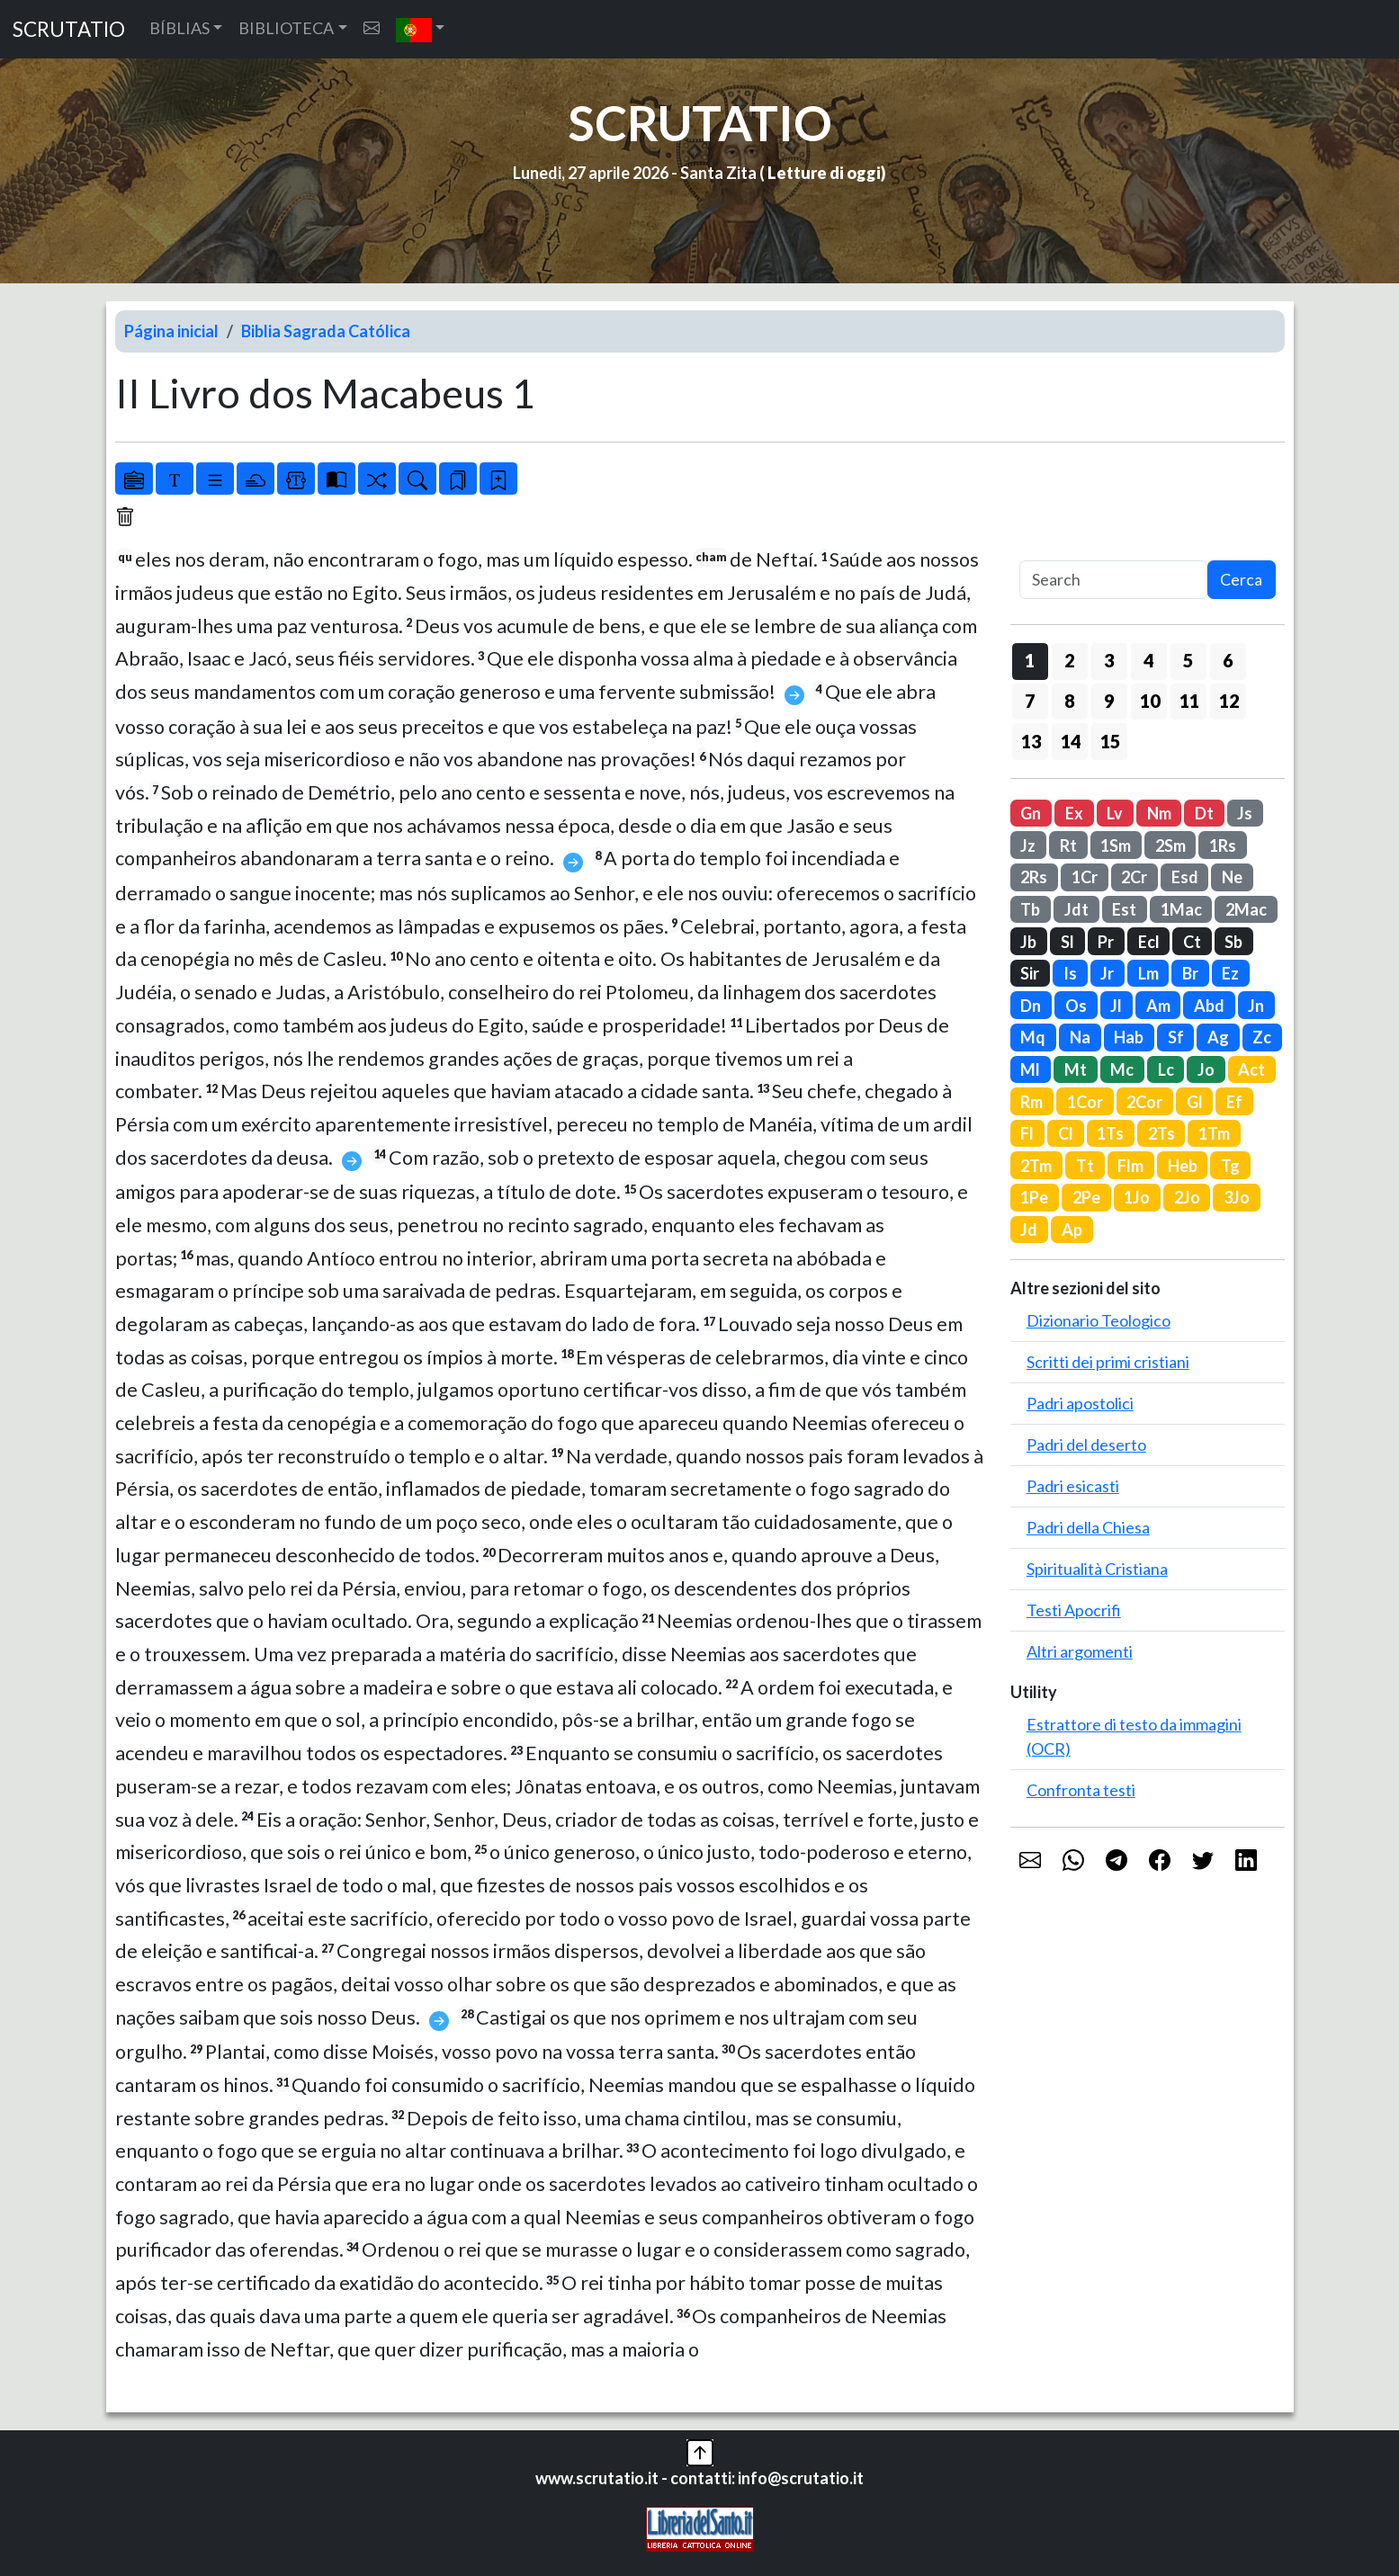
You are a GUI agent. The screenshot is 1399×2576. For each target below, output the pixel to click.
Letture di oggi (824, 173)
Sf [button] (1176, 1037)
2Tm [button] (1036, 1166)
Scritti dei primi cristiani (1108, 1362)
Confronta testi (1081, 1790)
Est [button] (1124, 909)
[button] (420, 29)
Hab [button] (1128, 1037)
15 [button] (1110, 741)
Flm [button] (1130, 1166)
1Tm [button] (1214, 1133)
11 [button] (1189, 700)
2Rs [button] (1033, 877)
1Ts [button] (1110, 1133)
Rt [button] (1068, 845)
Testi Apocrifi (1074, 1610)
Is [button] (1070, 973)
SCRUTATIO (69, 29)
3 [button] (1109, 660)
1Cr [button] (1085, 877)
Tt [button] (1085, 1166)
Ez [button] (1230, 973)
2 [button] (1069, 660)
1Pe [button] (1034, 1197)
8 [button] (1069, 700)
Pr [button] (1106, 942)
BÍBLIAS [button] (179, 28)
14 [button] (1071, 741)
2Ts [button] (1161, 1133)
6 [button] (1228, 660)
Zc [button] (1261, 1037)
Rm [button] (1031, 1102)
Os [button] (1076, 1005)
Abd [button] (1209, 1005)
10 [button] (1150, 700)
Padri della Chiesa (1088, 1527)
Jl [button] (1116, 1005)
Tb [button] (1030, 909)
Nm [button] (1159, 813)
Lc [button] (1166, 1069)
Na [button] (1080, 1037)
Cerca (1241, 579)
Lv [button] (1115, 813)
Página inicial (171, 331)
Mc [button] (1122, 1069)
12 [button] (1229, 700)
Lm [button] (1148, 973)
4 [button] (1148, 660)
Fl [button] (1027, 1133)
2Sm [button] (1170, 845)
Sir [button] (1029, 973)
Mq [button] (1032, 1037)
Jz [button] (1028, 845)
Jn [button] (1256, 1005)
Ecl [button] (1149, 942)
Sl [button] (1067, 942)
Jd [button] (1028, 1229)
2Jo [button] (1187, 1197)
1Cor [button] (1085, 1102)
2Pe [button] (1086, 1197)
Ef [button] (1234, 1102)
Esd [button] (1184, 877)
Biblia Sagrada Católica (325, 331)
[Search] (1113, 579)
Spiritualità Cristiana (1097, 1569)
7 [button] (1030, 700)
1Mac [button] (1181, 909)
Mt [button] (1075, 1069)
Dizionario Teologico (1098, 1320)
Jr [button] (1107, 973)
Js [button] (1244, 813)
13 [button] (1031, 741)
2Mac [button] (1246, 909)
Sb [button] (1233, 942)
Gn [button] (1030, 813)
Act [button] (1251, 1069)
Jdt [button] (1076, 909)
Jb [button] (1028, 942)
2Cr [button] (1134, 877)
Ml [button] (1030, 1069)
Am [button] (1158, 1005)
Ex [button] (1074, 813)
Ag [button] (1218, 1037)
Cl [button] (1065, 1133)
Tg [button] (1230, 1166)
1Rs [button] (1222, 845)
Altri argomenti (1080, 1651)
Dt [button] (1204, 813)
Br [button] (1190, 973)
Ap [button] (1072, 1229)
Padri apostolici (1080, 1403)
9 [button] (1109, 700)
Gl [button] (1195, 1102)
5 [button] (1188, 660)
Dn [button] (1030, 1005)
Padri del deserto (1086, 1444)
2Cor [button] (1144, 1102)
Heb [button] (1182, 1166)
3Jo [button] (1237, 1197)
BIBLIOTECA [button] (286, 28)
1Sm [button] (1115, 845)
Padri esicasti (1073, 1486)
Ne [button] (1232, 877)
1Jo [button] (1137, 1197)
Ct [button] (1192, 942)
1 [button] (1030, 660)
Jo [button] (1206, 1069)
